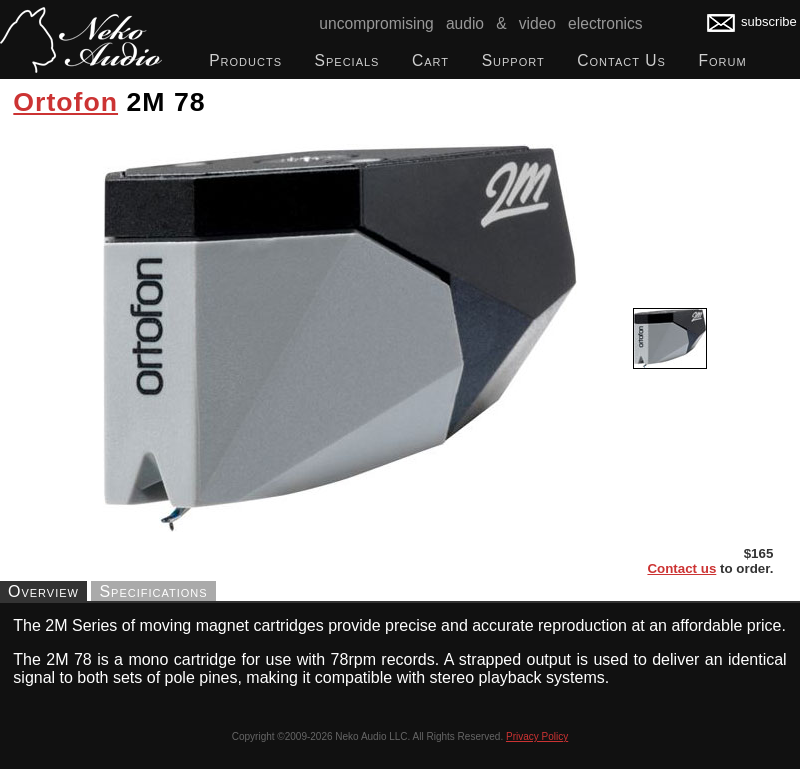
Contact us (681, 568)
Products (245, 60)
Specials (347, 60)
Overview (43, 590)
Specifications (153, 590)
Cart (430, 60)
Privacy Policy (537, 736)
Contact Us (621, 60)
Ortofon (65, 102)
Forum (722, 60)
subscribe (752, 21)
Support (513, 60)
